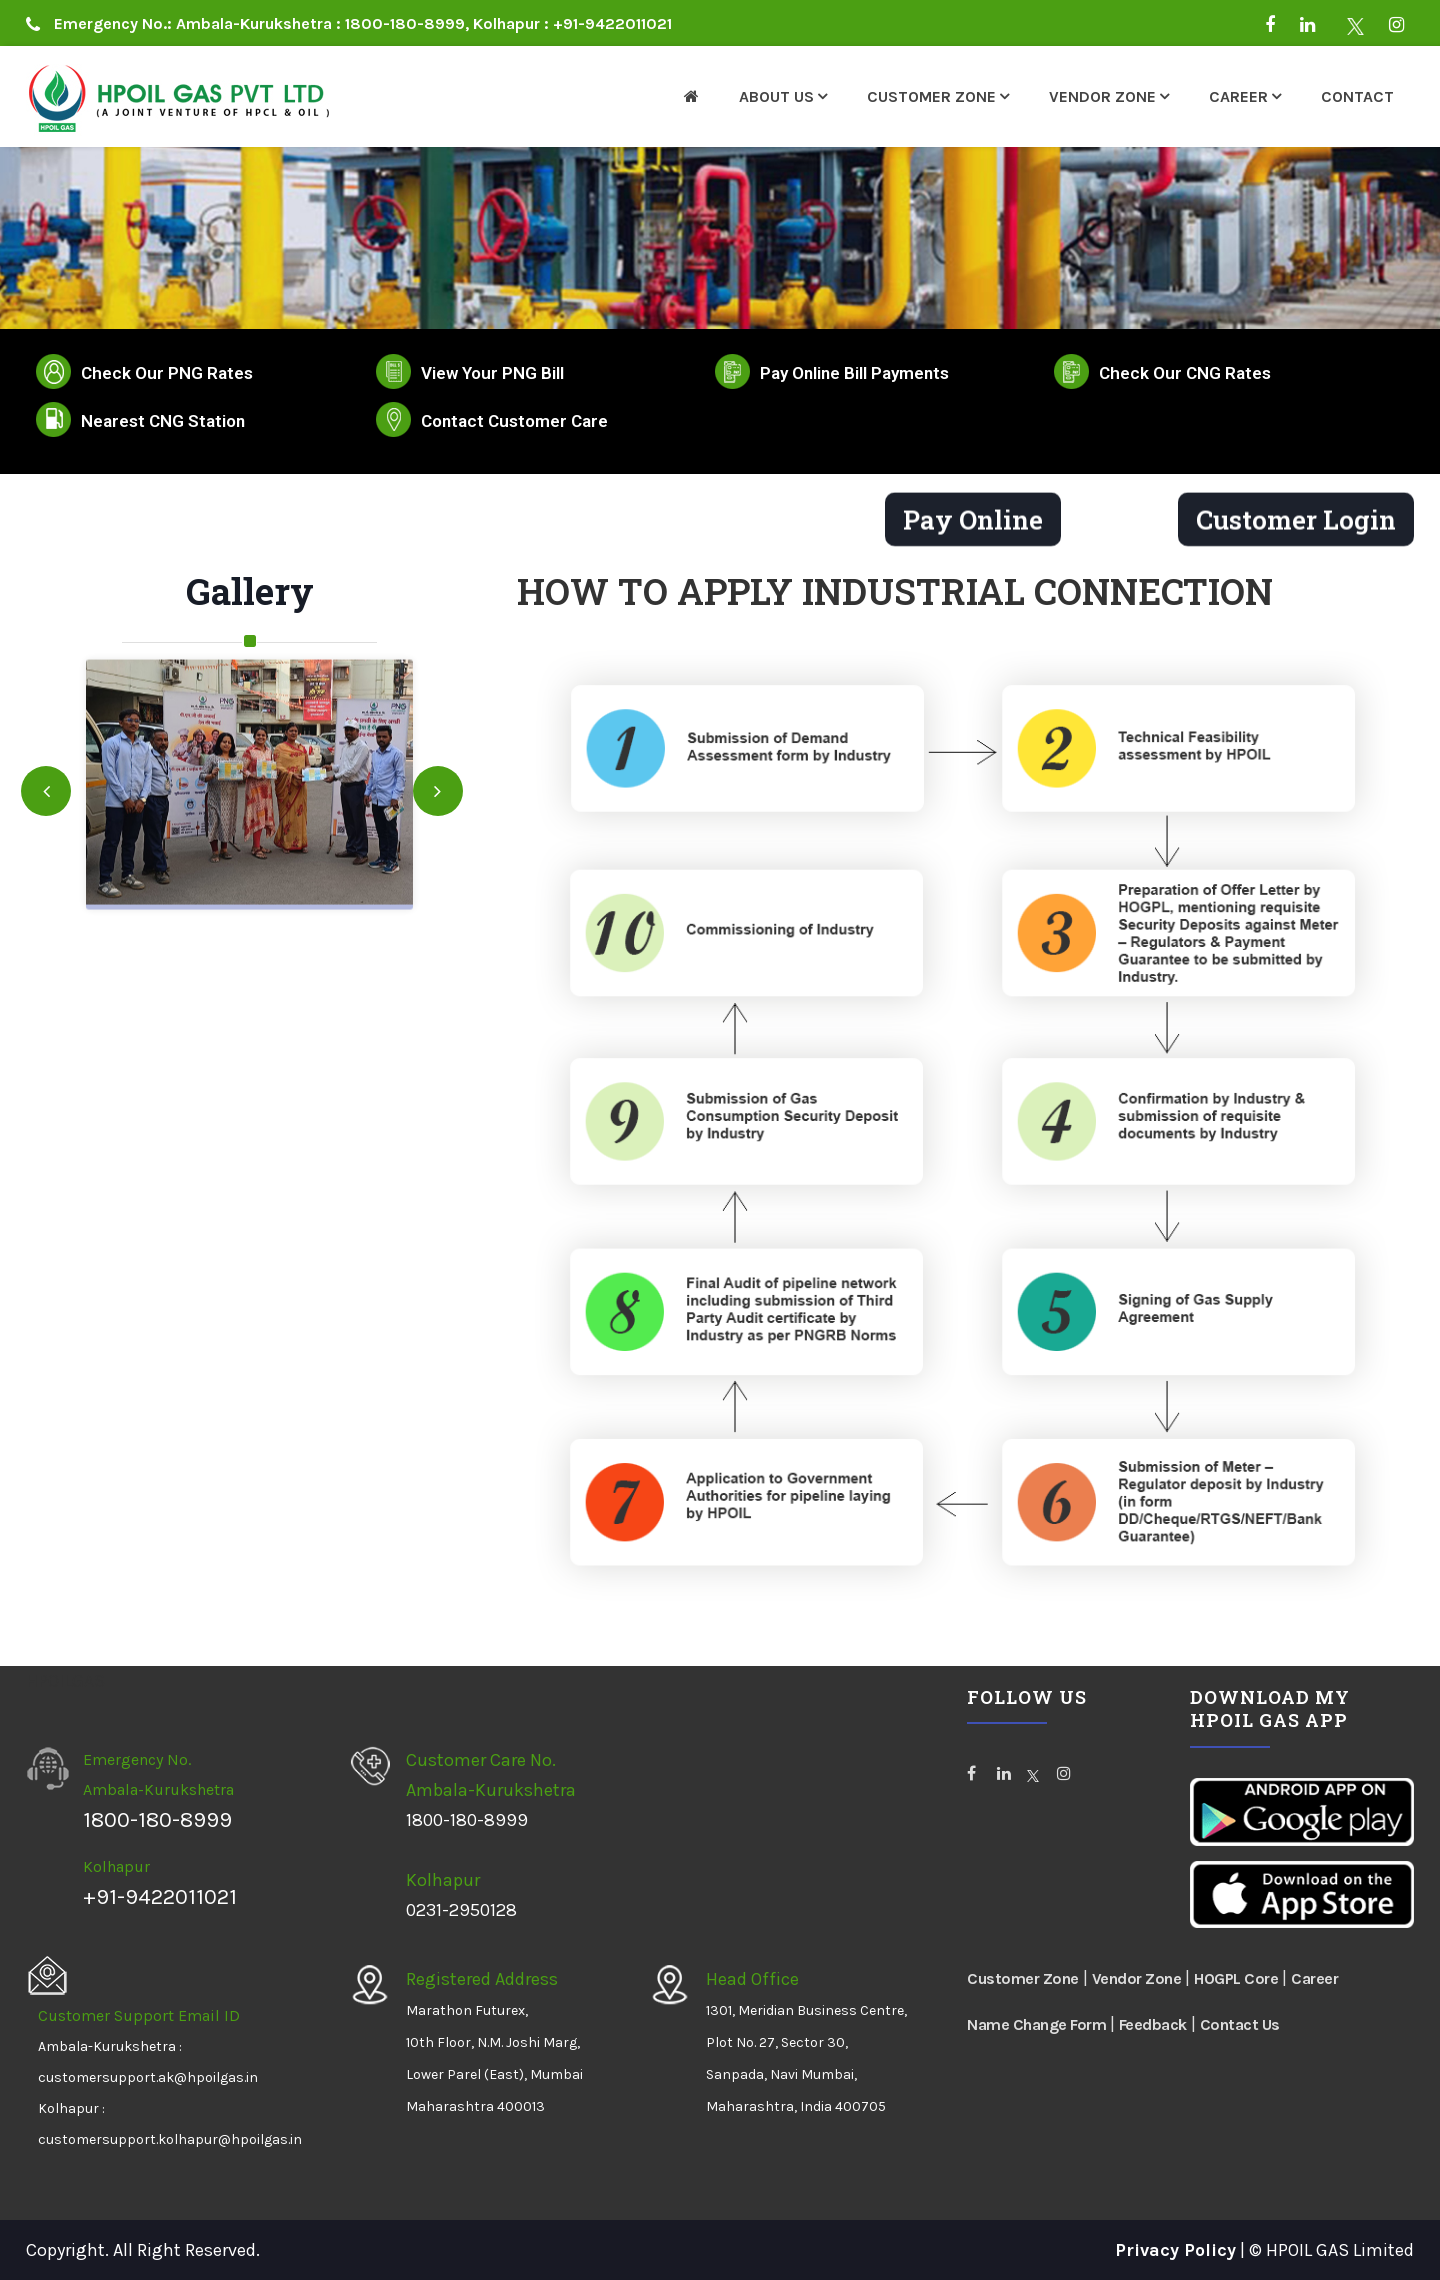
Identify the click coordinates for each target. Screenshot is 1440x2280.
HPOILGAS (65, 1681)
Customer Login (1296, 526)
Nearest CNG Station (163, 421)
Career (1238, 96)
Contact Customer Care (514, 421)
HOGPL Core (1236, 1978)
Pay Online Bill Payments (854, 373)
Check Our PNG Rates (167, 373)
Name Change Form (1038, 2024)
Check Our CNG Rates (1185, 373)
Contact (1357, 96)
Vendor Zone (1102, 96)
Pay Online (973, 526)
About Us (776, 96)
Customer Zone (931, 96)
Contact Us (1240, 2024)
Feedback (1153, 2024)
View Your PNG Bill (492, 373)
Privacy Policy (1175, 2250)
